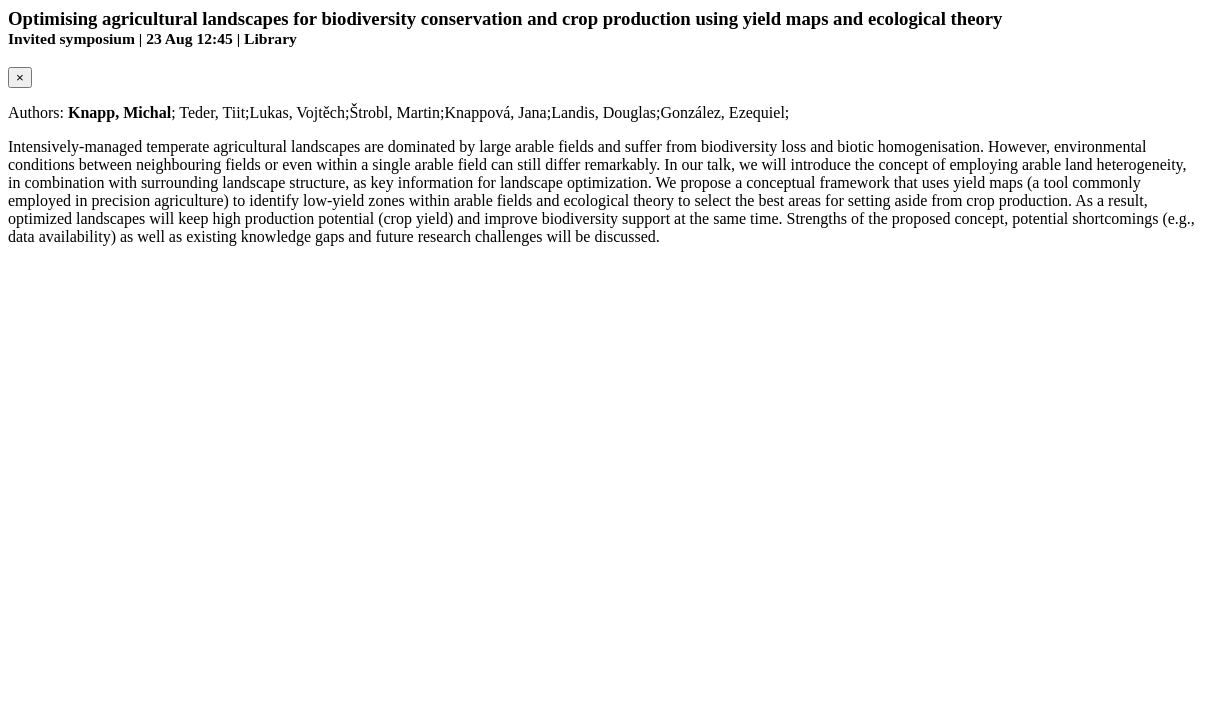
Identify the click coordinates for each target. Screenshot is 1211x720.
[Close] (20, 77)
